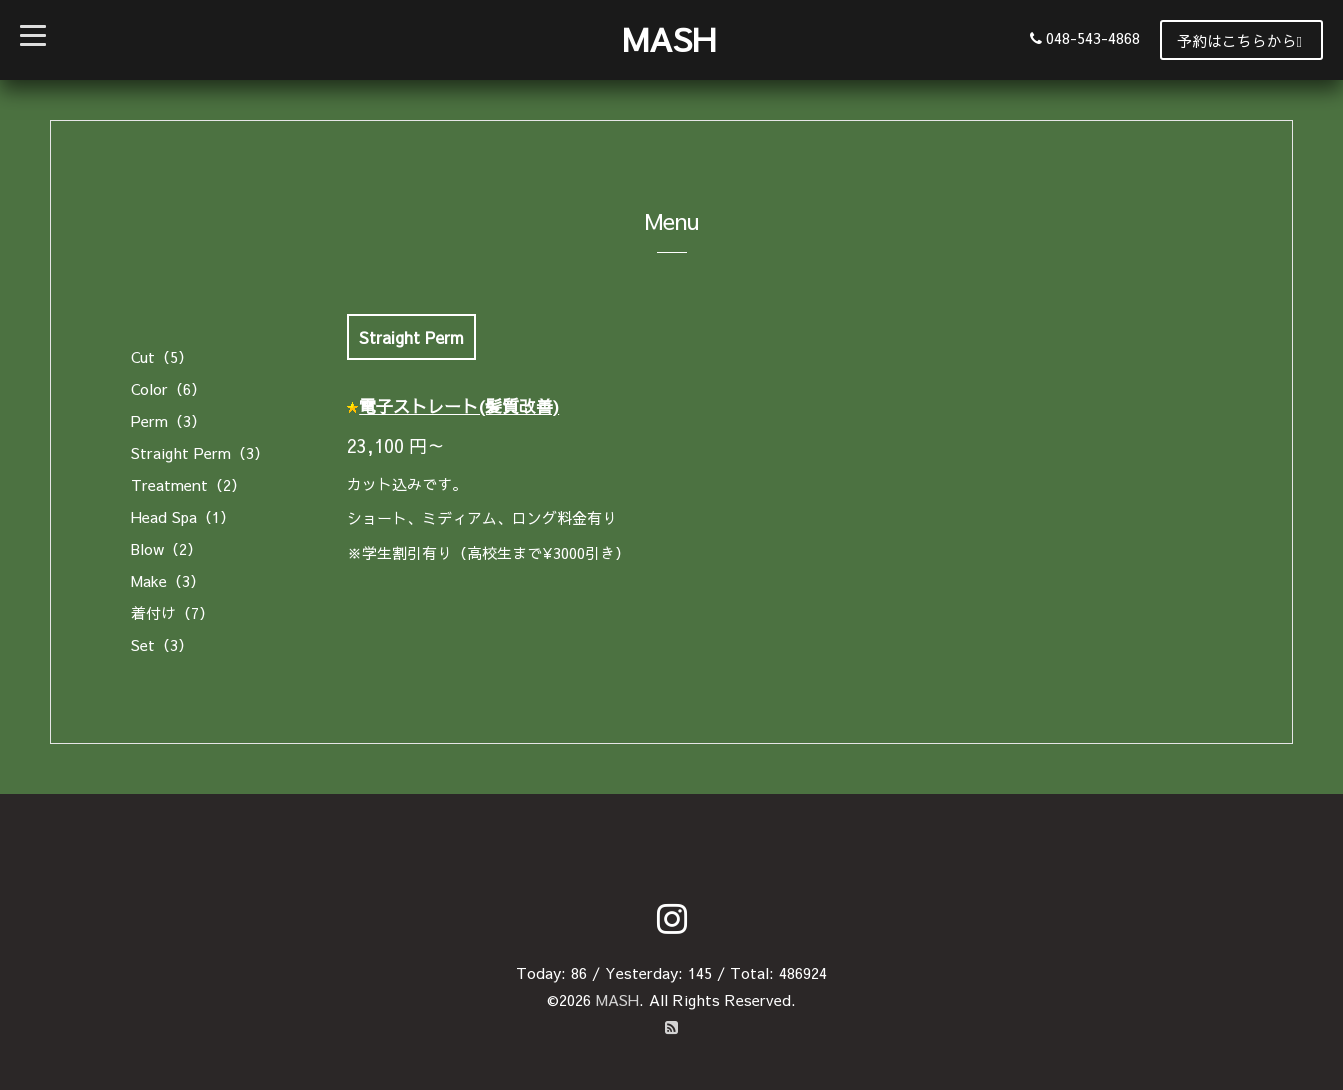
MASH (669, 38)
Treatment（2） (188, 484)
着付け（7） (172, 612)
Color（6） (168, 388)
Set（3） (162, 644)
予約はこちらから (1239, 40)
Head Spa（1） (183, 516)
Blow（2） (166, 548)
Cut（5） (162, 356)
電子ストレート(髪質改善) (459, 406)
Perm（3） (168, 420)
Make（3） (168, 580)
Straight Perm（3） (200, 452)
